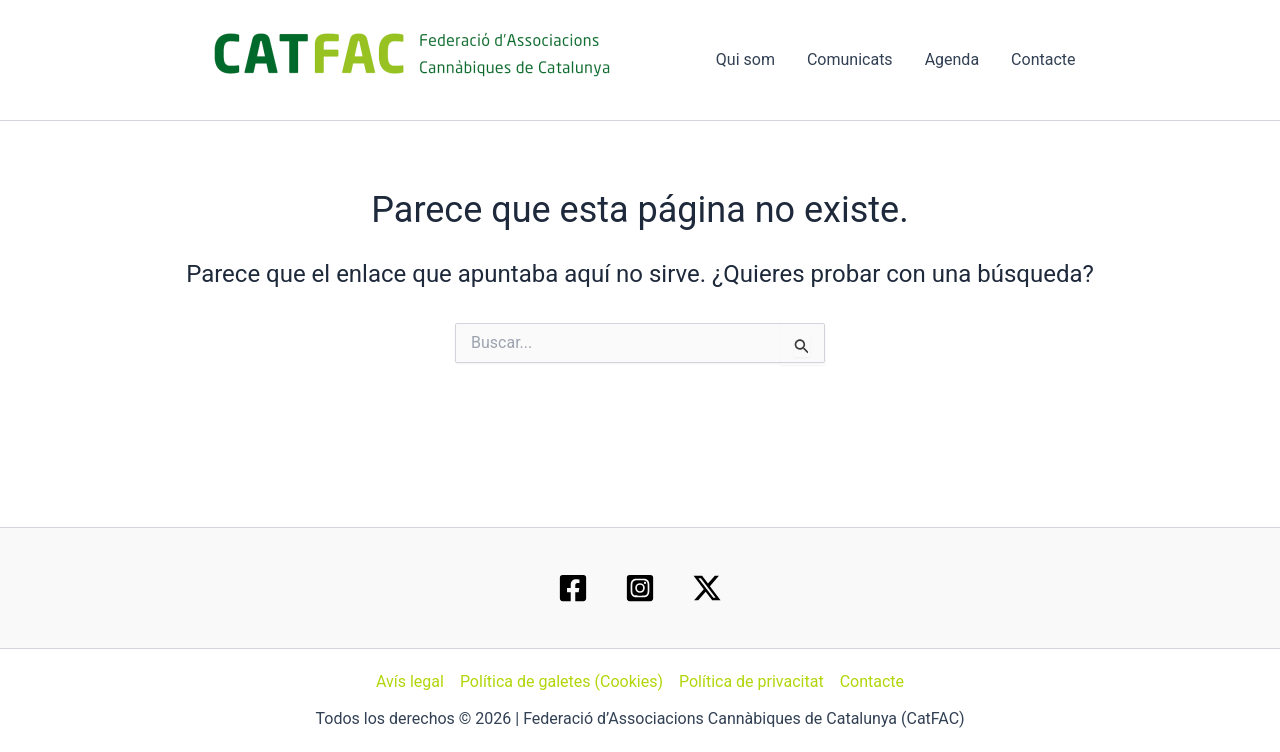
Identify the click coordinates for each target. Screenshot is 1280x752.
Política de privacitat (751, 681)
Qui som (745, 59)
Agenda (952, 59)
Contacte (1043, 59)
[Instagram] (640, 588)
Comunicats (850, 59)
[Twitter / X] (707, 588)
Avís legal (410, 681)
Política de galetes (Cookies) (561, 681)
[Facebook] (573, 588)
